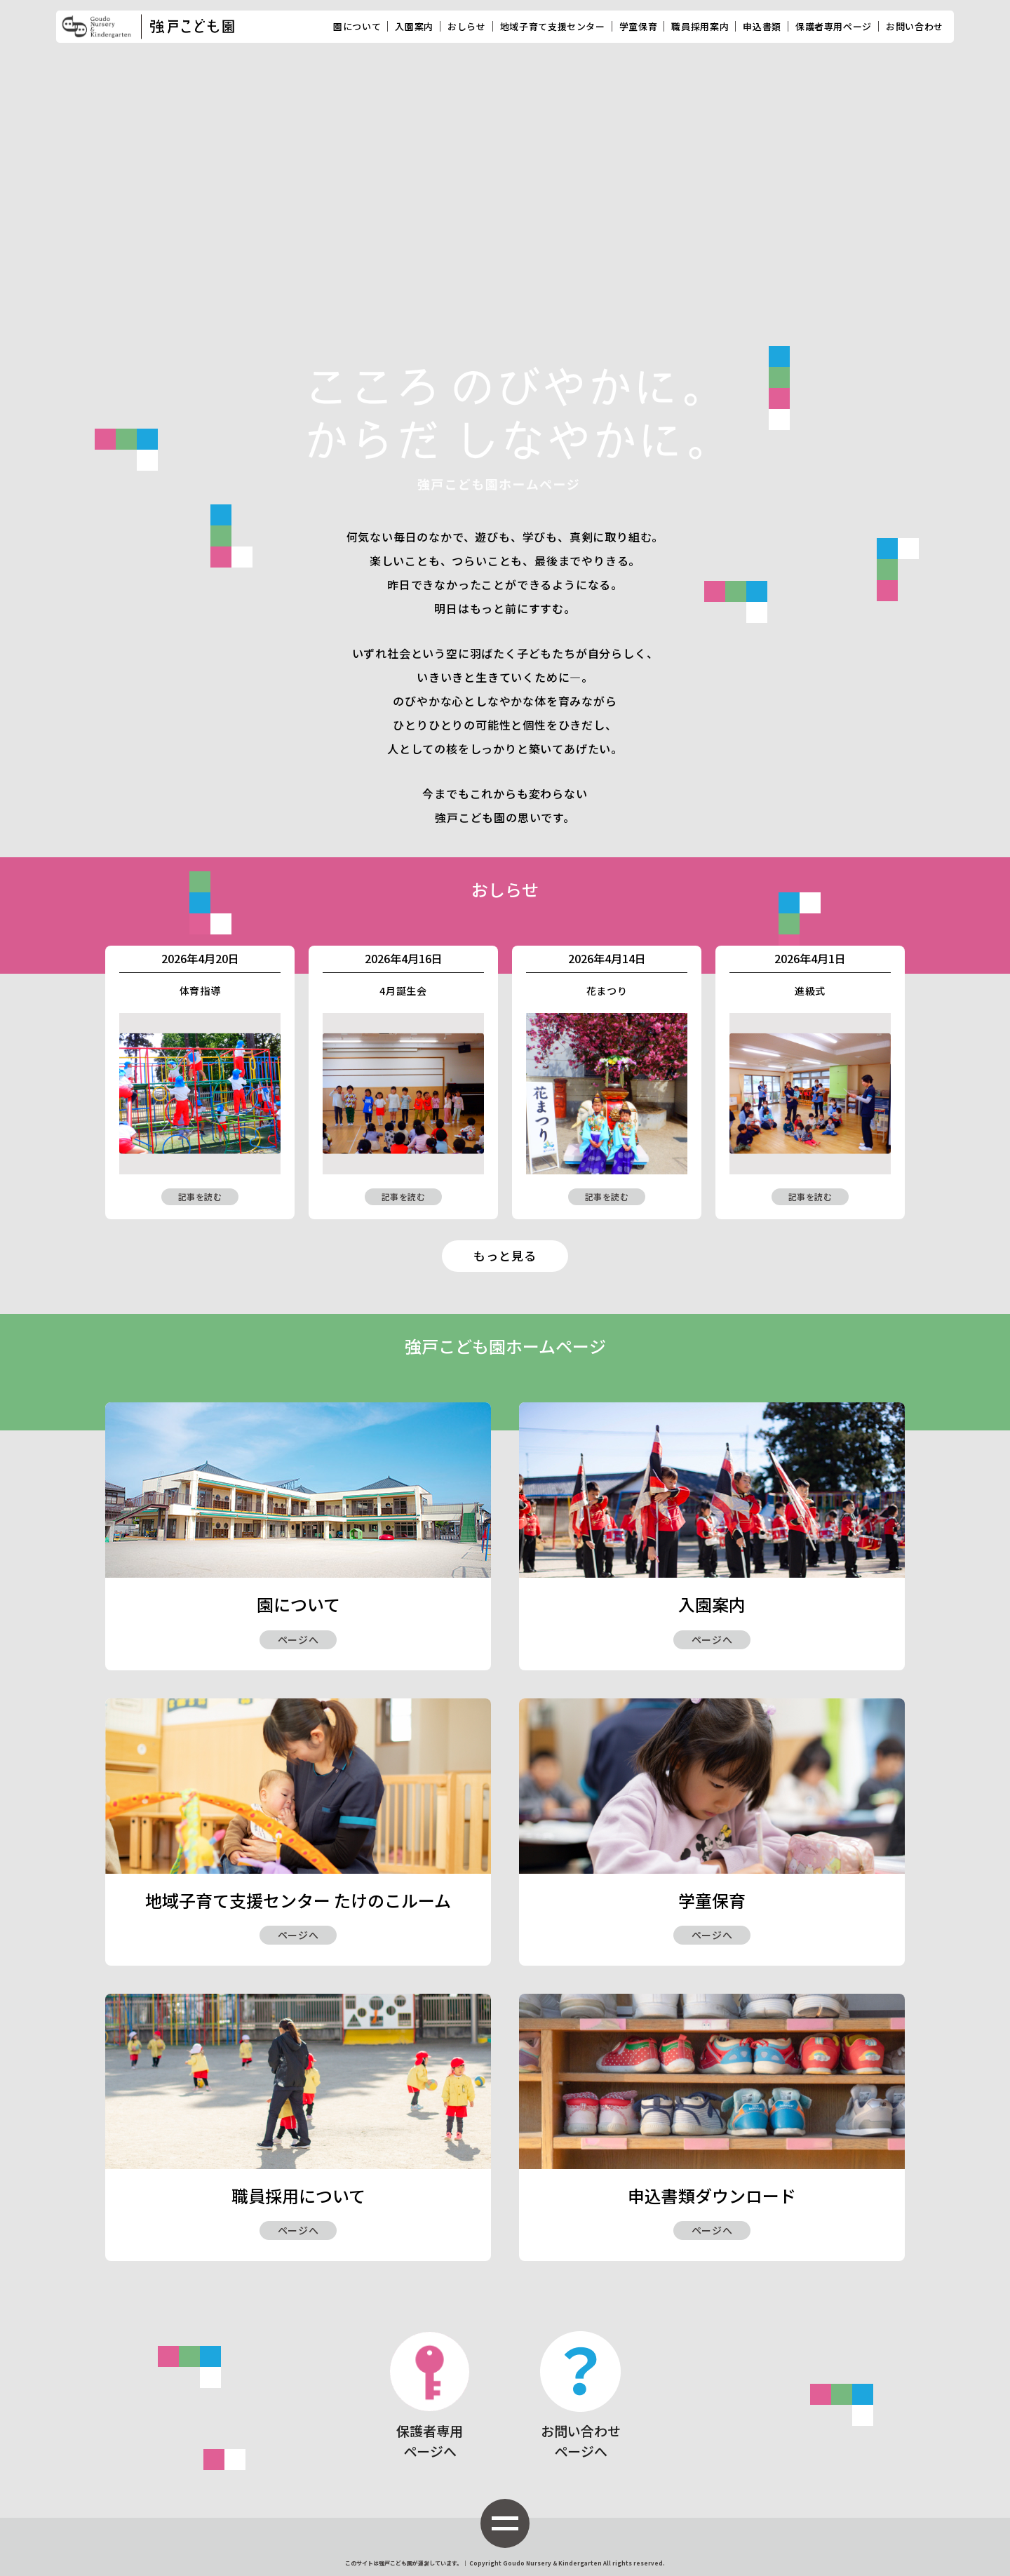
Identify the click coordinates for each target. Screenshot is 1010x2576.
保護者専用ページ (833, 26)
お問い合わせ (914, 26)
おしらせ (466, 26)
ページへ (298, 1639)
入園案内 (414, 26)
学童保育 (638, 26)
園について (357, 26)
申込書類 (762, 26)
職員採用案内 (700, 26)
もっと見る (504, 1255)
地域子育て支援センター (552, 26)
